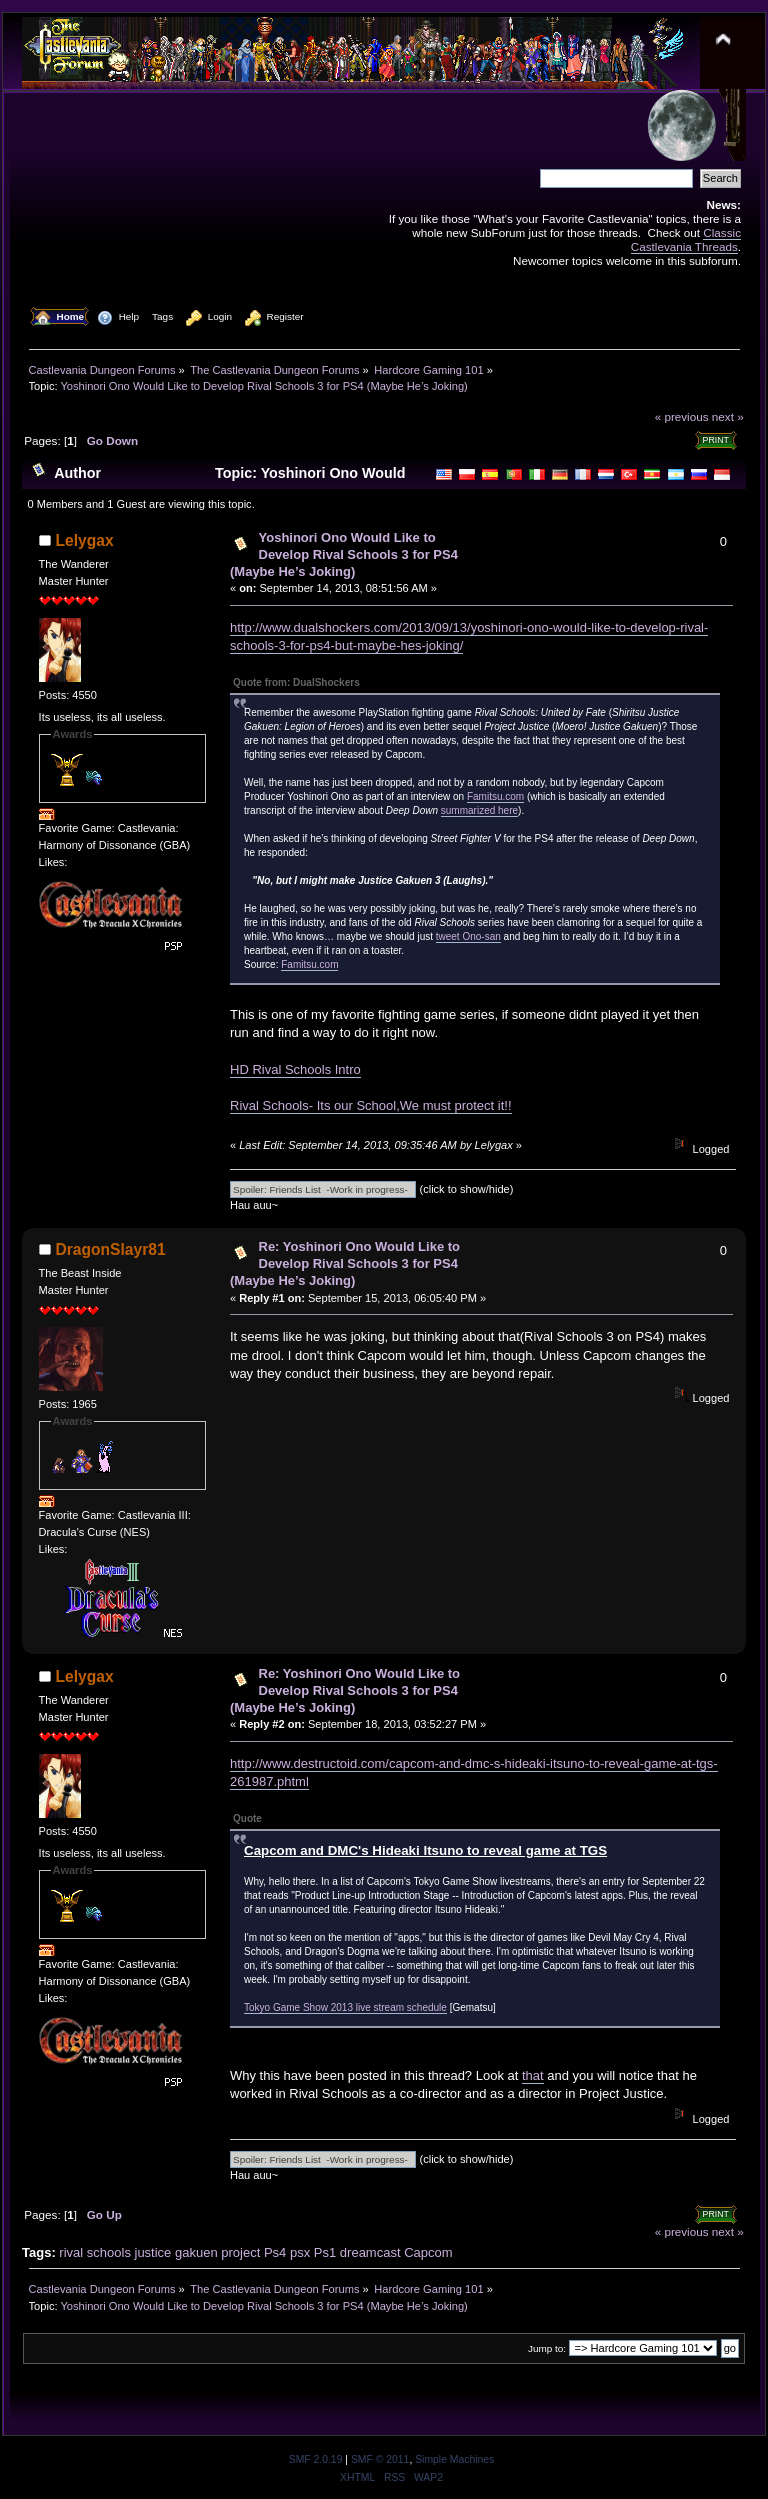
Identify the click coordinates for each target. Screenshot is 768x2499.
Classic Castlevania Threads (686, 239)
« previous (682, 416)
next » (728, 416)
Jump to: (547, 2348)
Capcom (428, 2252)
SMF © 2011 (380, 2459)
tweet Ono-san (468, 936)
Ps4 (275, 2252)
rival (71, 2252)
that (533, 2075)
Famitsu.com (495, 796)
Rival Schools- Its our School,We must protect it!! (371, 1105)
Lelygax (85, 540)
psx (300, 2252)
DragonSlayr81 (111, 1249)
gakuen (196, 2252)
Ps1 (325, 2252)
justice (153, 2252)
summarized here (479, 810)
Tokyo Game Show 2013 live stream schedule (345, 2007)
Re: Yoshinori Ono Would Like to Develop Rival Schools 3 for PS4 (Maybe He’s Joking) (345, 1263)
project (240, 2252)
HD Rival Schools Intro (295, 1069)
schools (109, 2252)
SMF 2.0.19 (316, 2459)
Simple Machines (454, 2459)
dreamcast (370, 2252)
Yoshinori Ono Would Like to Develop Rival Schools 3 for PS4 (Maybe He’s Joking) (344, 554)
